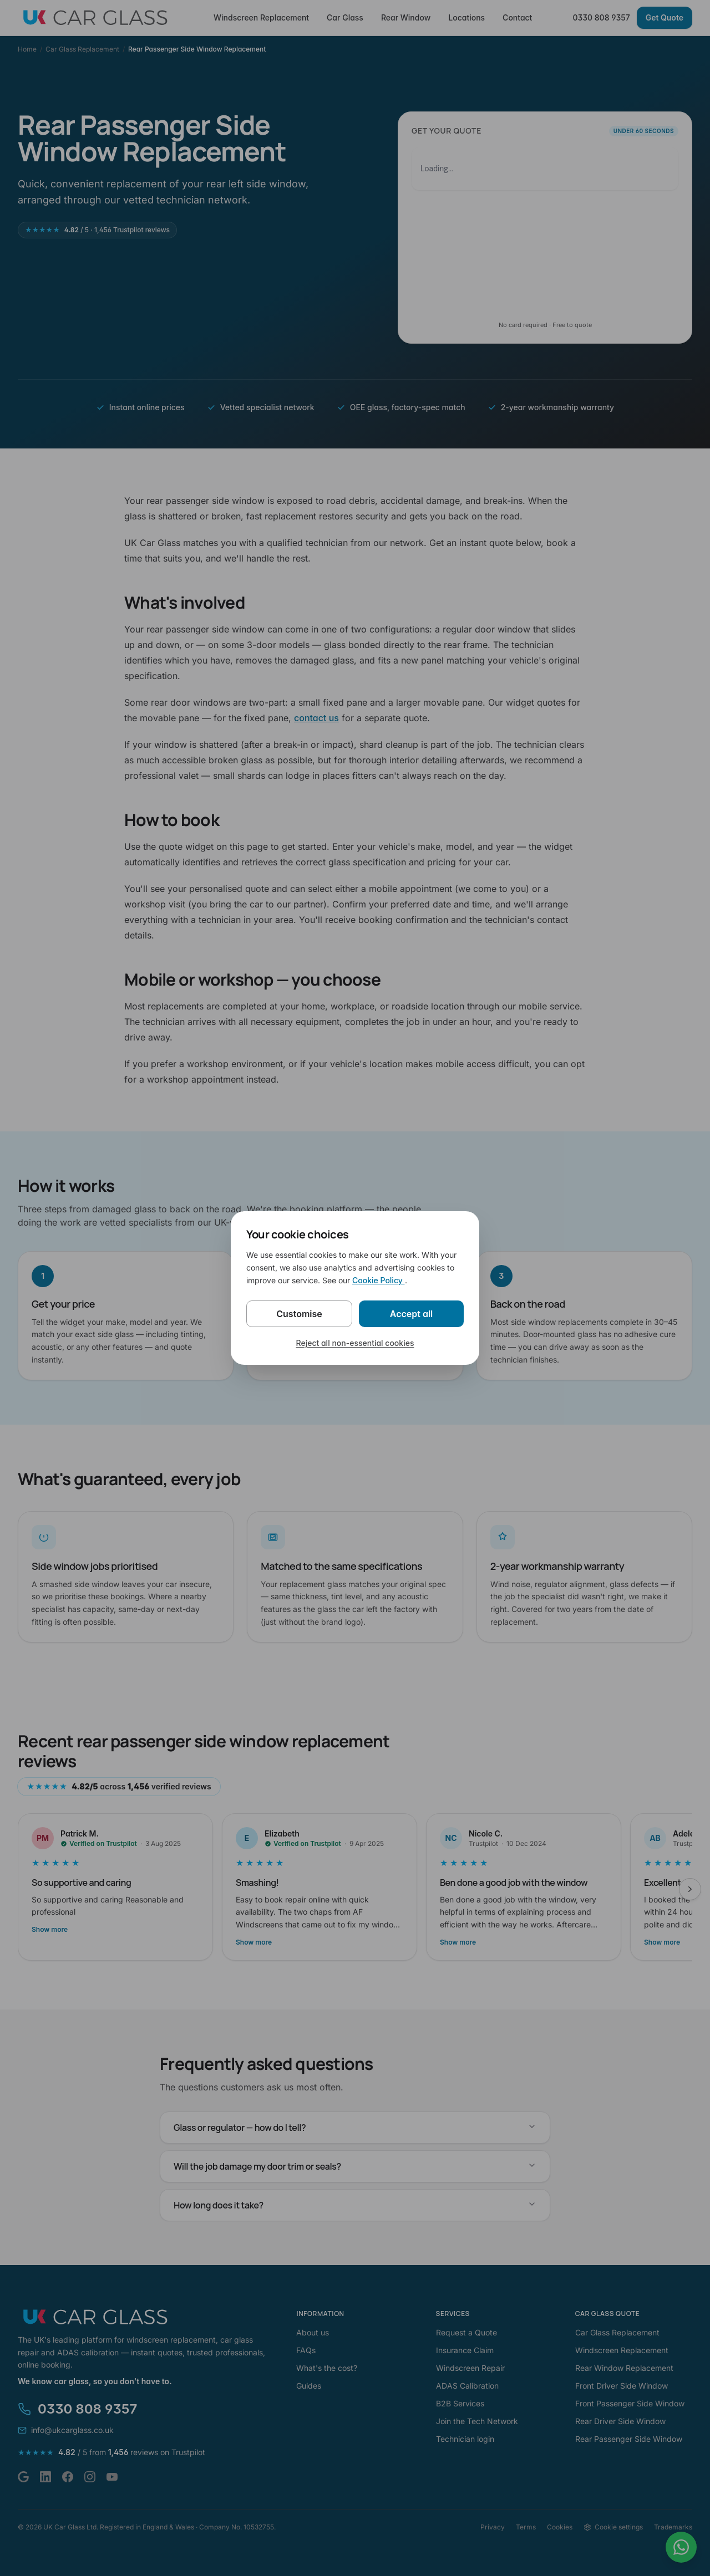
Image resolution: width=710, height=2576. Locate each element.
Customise (299, 1313)
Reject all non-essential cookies (355, 1343)
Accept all (411, 1313)
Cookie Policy (378, 1280)
